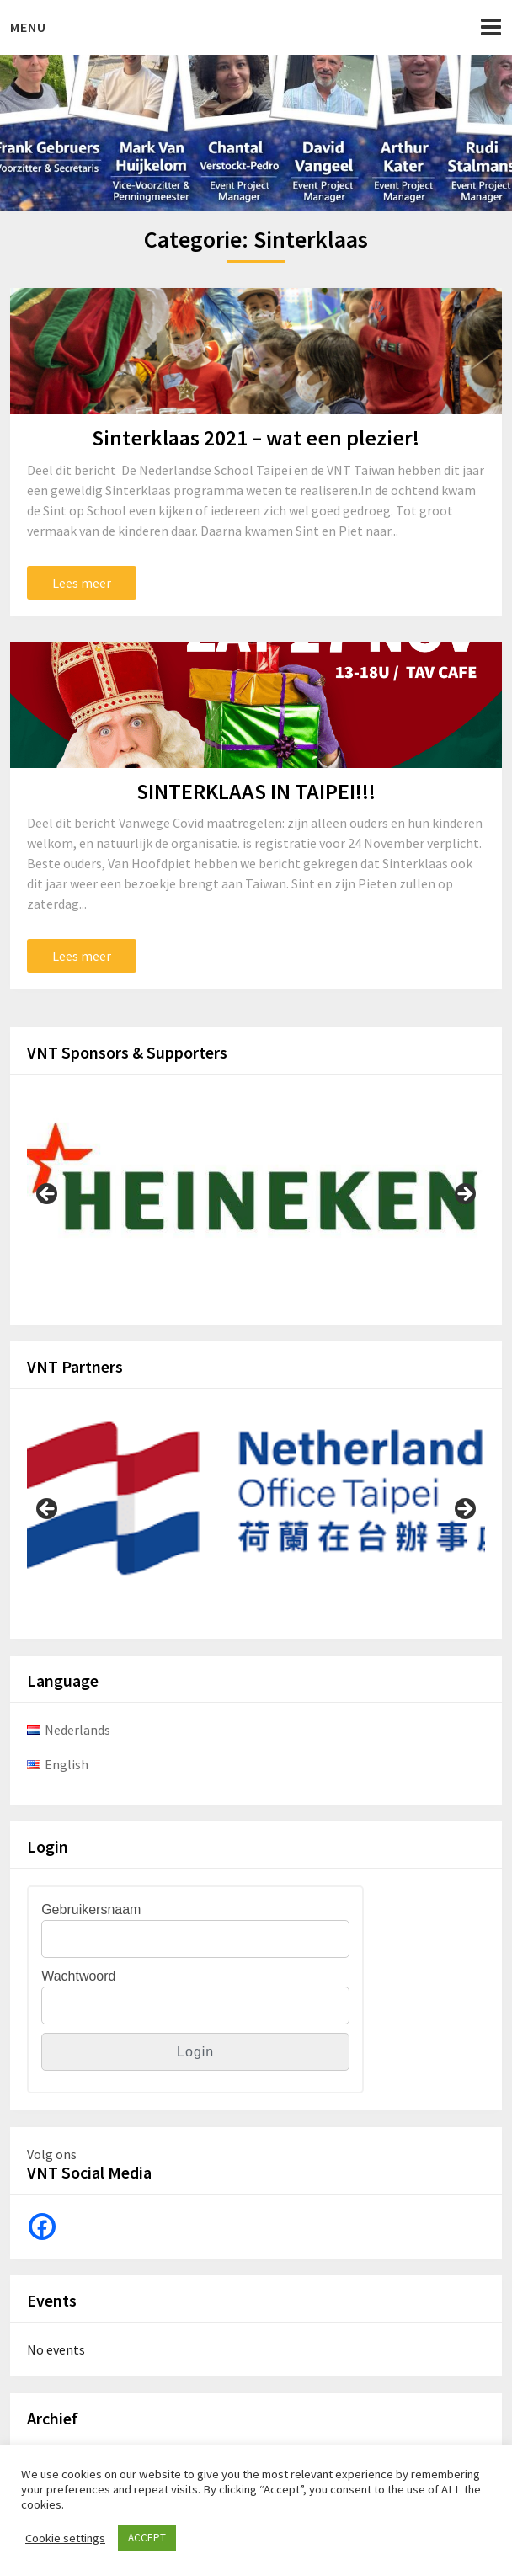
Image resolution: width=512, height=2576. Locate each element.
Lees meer (81, 582)
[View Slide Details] (256, 1189)
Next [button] (464, 1195)
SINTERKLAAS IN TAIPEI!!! (256, 791)
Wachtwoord (78, 1976)
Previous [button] (48, 1195)
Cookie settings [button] (65, 2538)
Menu (28, 27)
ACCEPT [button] (147, 2538)
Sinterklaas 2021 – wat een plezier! (255, 437)
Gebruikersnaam (91, 1909)
